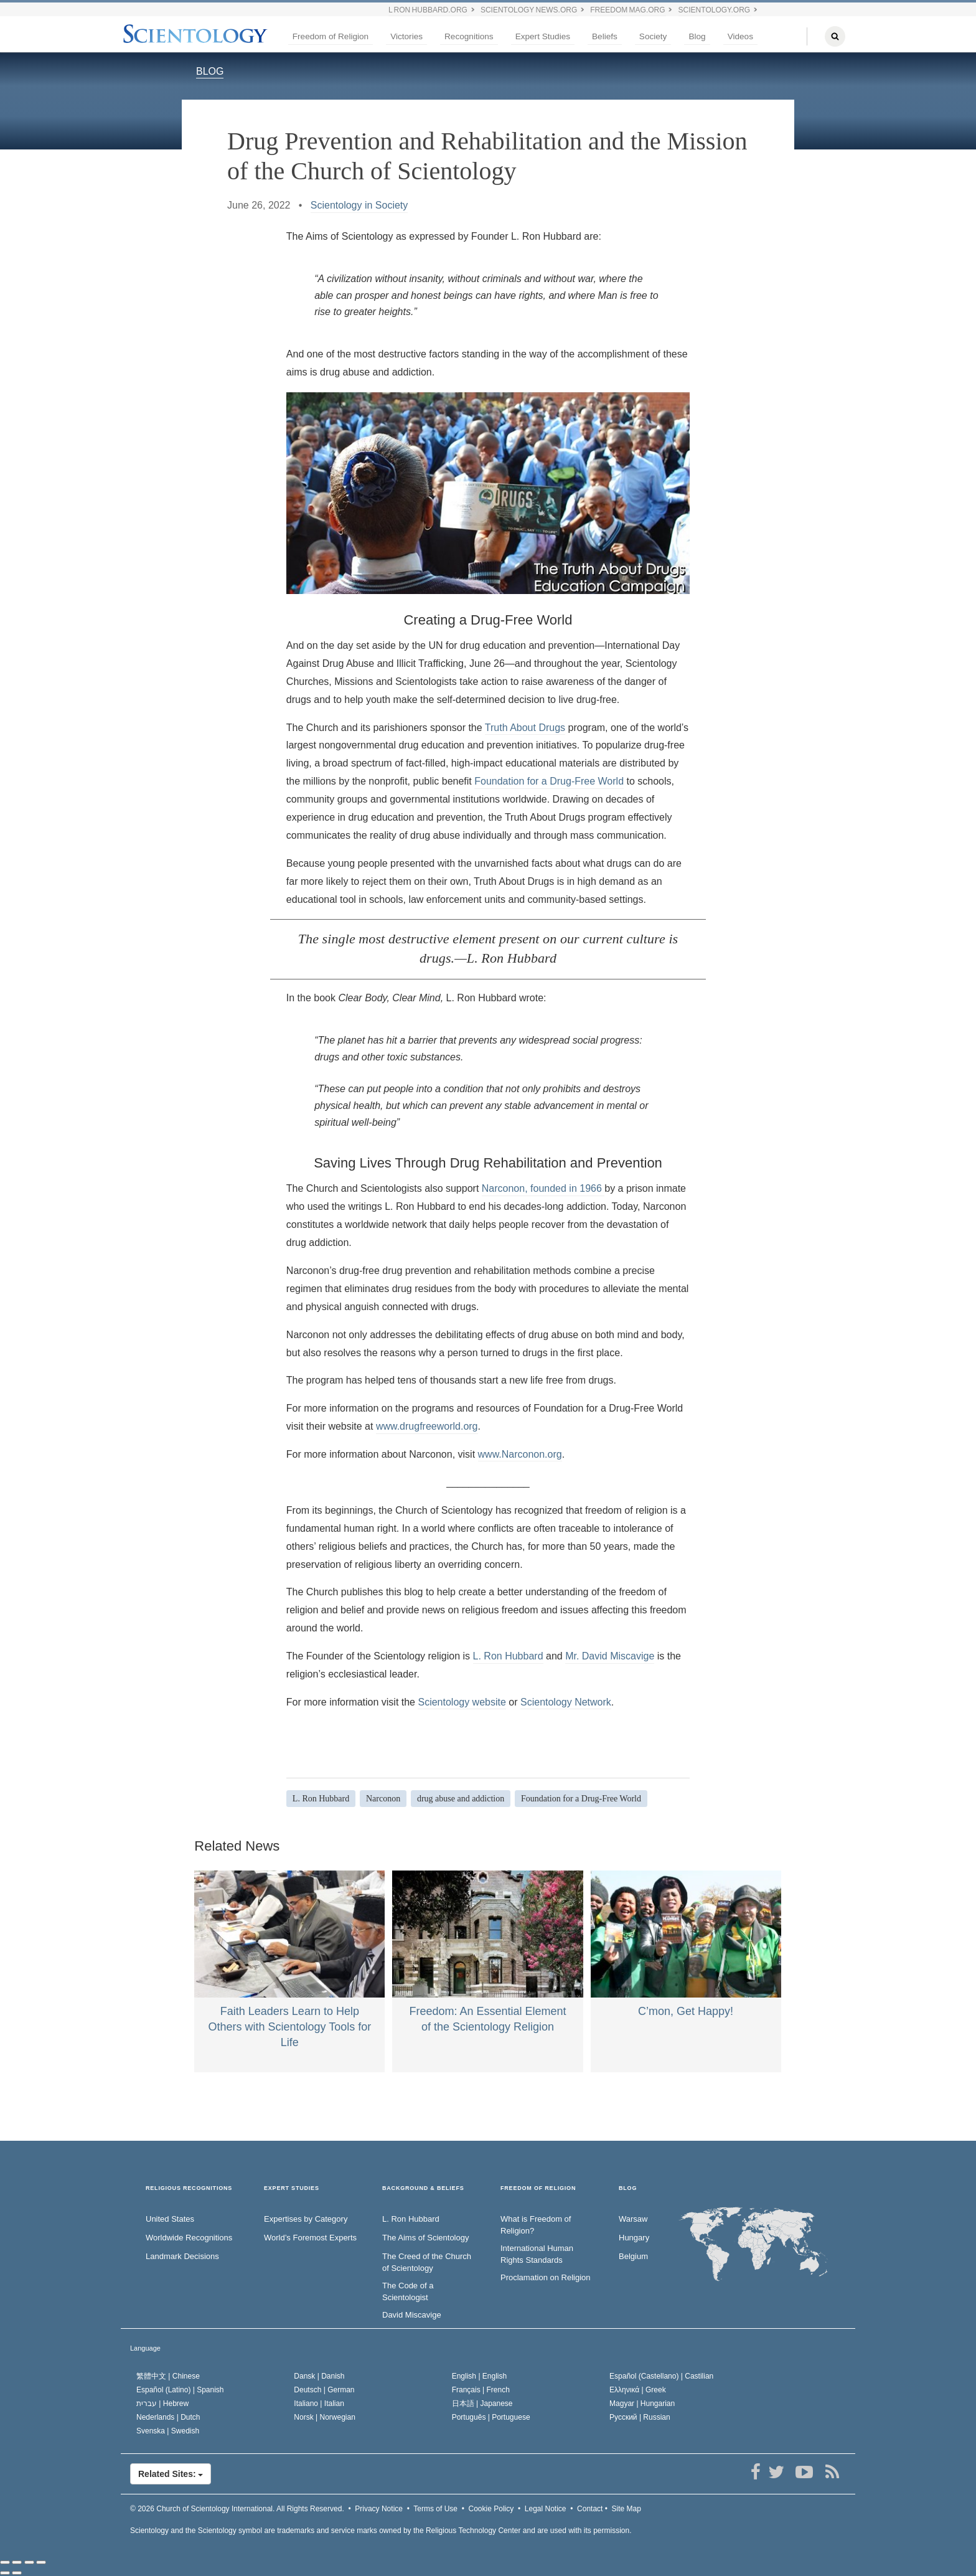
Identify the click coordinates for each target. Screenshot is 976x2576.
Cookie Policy (491, 2508)
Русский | (639, 2417)
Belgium (633, 2256)
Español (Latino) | (180, 2389)
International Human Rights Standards (536, 2254)
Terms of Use (435, 2508)
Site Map (626, 2508)
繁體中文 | (168, 2376)
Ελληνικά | (637, 2389)
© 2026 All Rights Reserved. (237, 2508)
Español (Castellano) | (661, 2376)
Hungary (634, 2237)
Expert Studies (542, 36)
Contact (590, 2508)
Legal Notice (545, 2508)
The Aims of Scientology (425, 2237)
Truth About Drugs (525, 727)
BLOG (209, 71)
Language (145, 2348)
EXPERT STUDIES (291, 2188)
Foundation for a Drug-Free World (549, 781)
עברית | (162, 2403)
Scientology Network (565, 1702)
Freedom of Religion (330, 36)
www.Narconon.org (520, 1454)
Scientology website (461, 1702)
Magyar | (642, 2403)
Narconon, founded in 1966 (543, 1188)
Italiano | (319, 2403)
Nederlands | (168, 2417)
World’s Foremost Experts (310, 2237)
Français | (481, 2389)
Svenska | (167, 2431)
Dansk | (319, 2376)
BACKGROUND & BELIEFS (423, 2188)
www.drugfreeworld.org (427, 1426)
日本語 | (482, 2403)
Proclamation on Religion (545, 2277)
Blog (696, 36)
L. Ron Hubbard (508, 1656)
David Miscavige (411, 2314)
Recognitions (469, 36)
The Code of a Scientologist (407, 2291)
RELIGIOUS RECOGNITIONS (189, 2188)
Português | (491, 2417)
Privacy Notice (379, 2508)
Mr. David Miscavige (609, 1656)
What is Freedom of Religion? (535, 2224)
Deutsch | (324, 2389)
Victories (406, 36)
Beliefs (604, 36)
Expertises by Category (305, 2219)
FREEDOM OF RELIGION (538, 2188)
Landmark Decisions (182, 2256)
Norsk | (324, 2417)
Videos (740, 36)
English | (479, 2376)
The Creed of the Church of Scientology (426, 2262)
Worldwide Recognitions (189, 2237)
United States (170, 2219)
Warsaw (633, 2219)
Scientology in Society (359, 205)
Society (653, 36)
